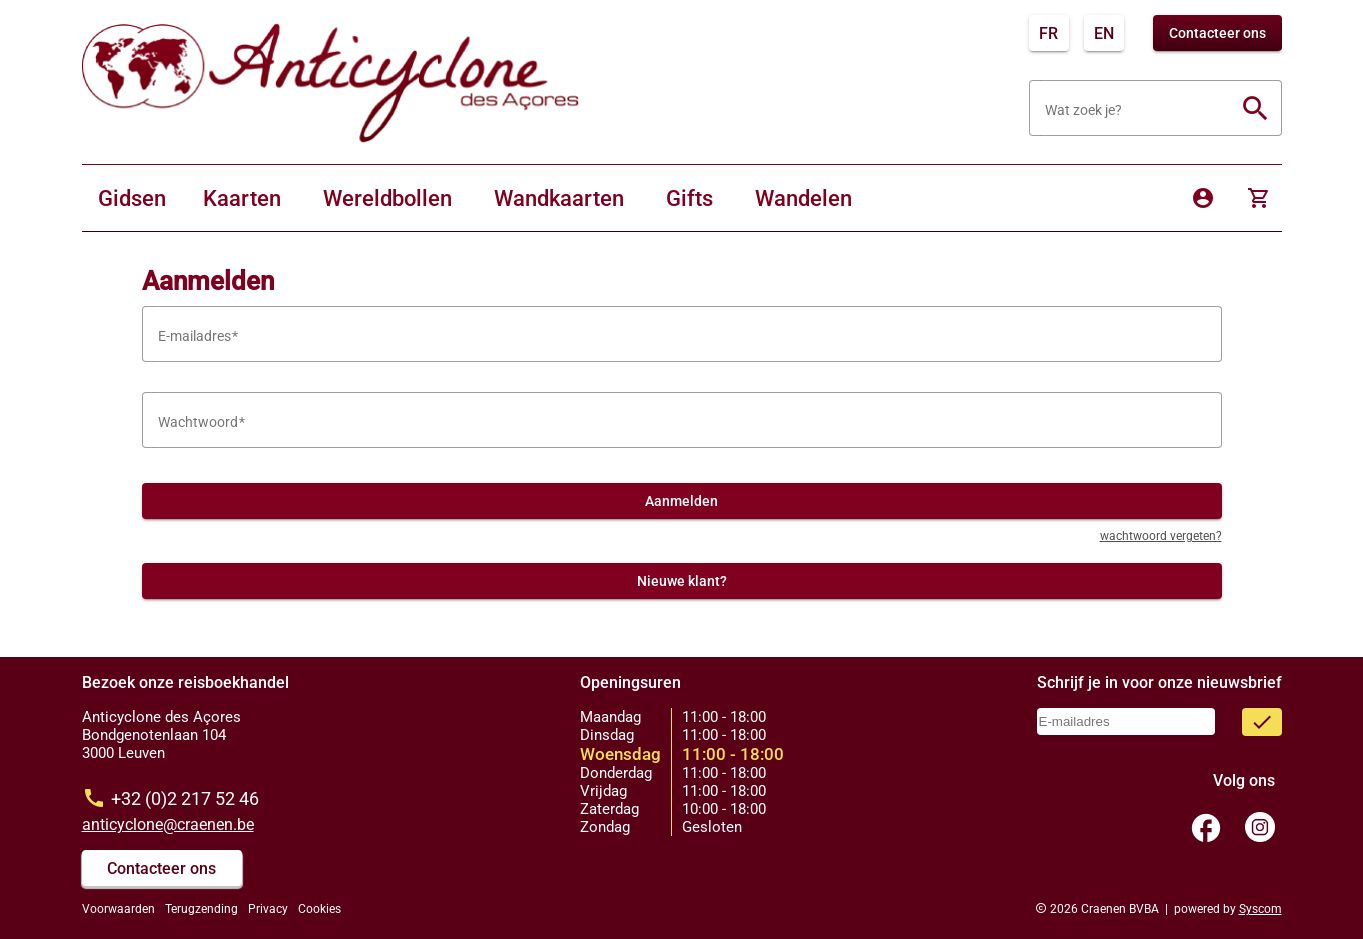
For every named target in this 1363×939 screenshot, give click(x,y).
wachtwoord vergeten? (1161, 536)
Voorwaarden (118, 909)
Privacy (268, 909)
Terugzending (201, 909)
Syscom (1260, 909)
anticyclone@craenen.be (168, 824)
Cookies (319, 909)
